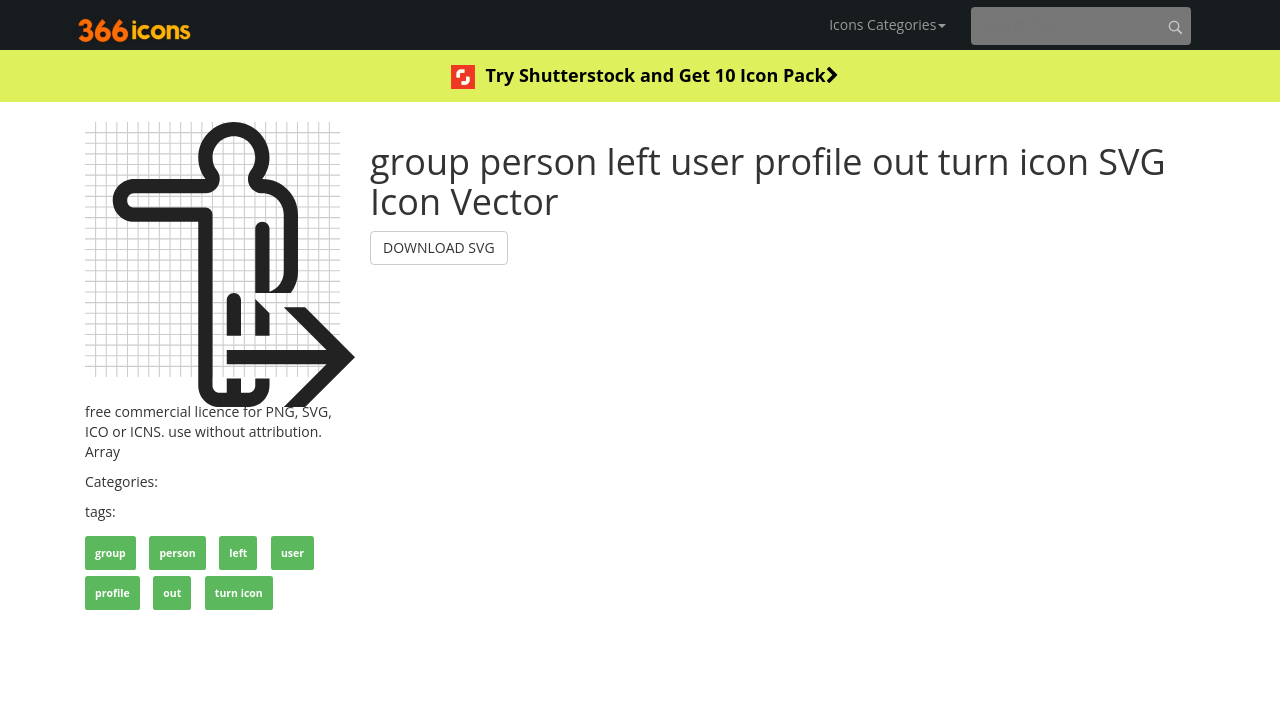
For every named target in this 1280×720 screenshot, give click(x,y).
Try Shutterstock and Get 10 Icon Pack (644, 76)
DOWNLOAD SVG (439, 247)
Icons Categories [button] (887, 24)
